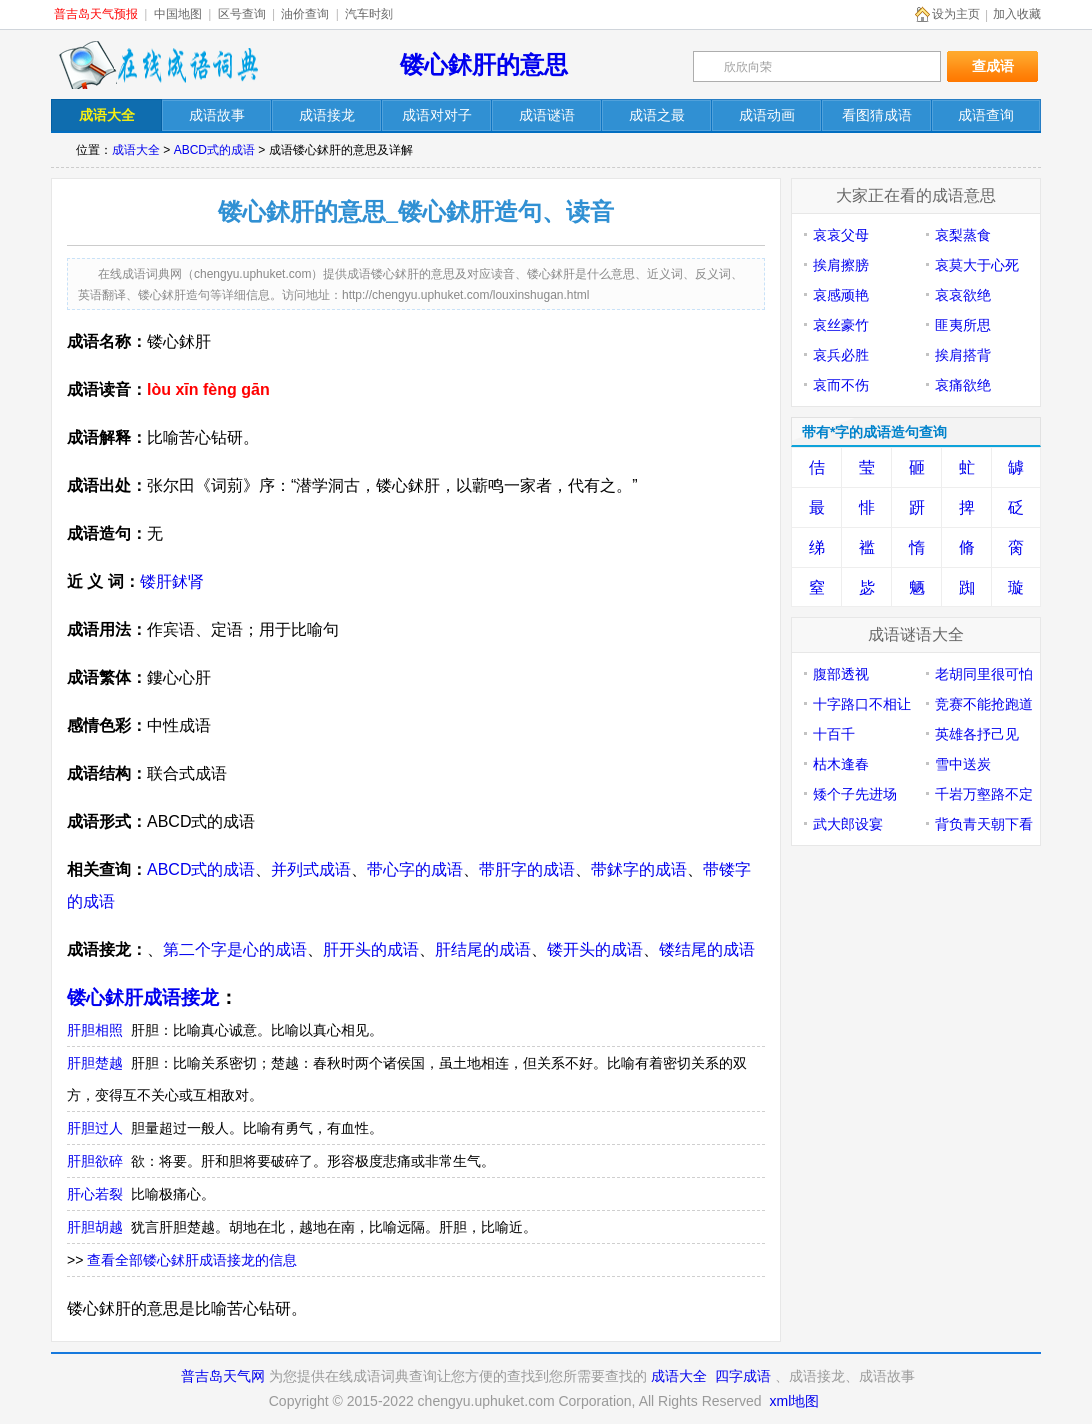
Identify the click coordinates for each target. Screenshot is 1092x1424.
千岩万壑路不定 (984, 794)
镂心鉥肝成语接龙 (143, 997)
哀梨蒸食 (963, 235)
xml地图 (794, 1401)
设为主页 (956, 14)
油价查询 (305, 14)
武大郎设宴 (848, 824)
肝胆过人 (95, 1128)
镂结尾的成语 (707, 949)
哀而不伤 (841, 385)
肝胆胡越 (95, 1227)
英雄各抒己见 (977, 734)
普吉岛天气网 (223, 1376)
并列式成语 (311, 869)
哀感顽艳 (841, 295)
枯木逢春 (841, 764)
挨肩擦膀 (841, 265)
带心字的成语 (415, 869)
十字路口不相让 (862, 704)
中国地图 (178, 14)
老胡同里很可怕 (984, 674)
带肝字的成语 (527, 869)
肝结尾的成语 (483, 949)
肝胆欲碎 (95, 1161)
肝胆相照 (95, 1030)
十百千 (834, 734)
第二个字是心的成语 (235, 949)
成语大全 (136, 150)
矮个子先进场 (855, 794)
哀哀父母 (841, 235)
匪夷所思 (963, 325)
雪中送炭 (963, 764)
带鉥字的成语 (639, 869)
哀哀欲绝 (963, 295)
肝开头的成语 (371, 949)
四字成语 (743, 1376)
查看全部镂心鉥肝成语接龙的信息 (192, 1260)
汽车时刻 (369, 14)
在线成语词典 (158, 65)
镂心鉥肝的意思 (484, 64)
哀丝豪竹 (841, 325)
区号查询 (242, 14)
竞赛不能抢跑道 (984, 704)
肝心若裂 (95, 1194)
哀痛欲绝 (963, 385)
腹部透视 (841, 674)
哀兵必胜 (841, 355)
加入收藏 (1017, 14)
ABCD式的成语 (214, 150)
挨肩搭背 (963, 355)
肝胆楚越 (95, 1063)
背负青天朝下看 (984, 824)
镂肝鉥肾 (172, 581)
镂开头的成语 (595, 949)
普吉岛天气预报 (96, 14)
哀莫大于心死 (977, 265)
